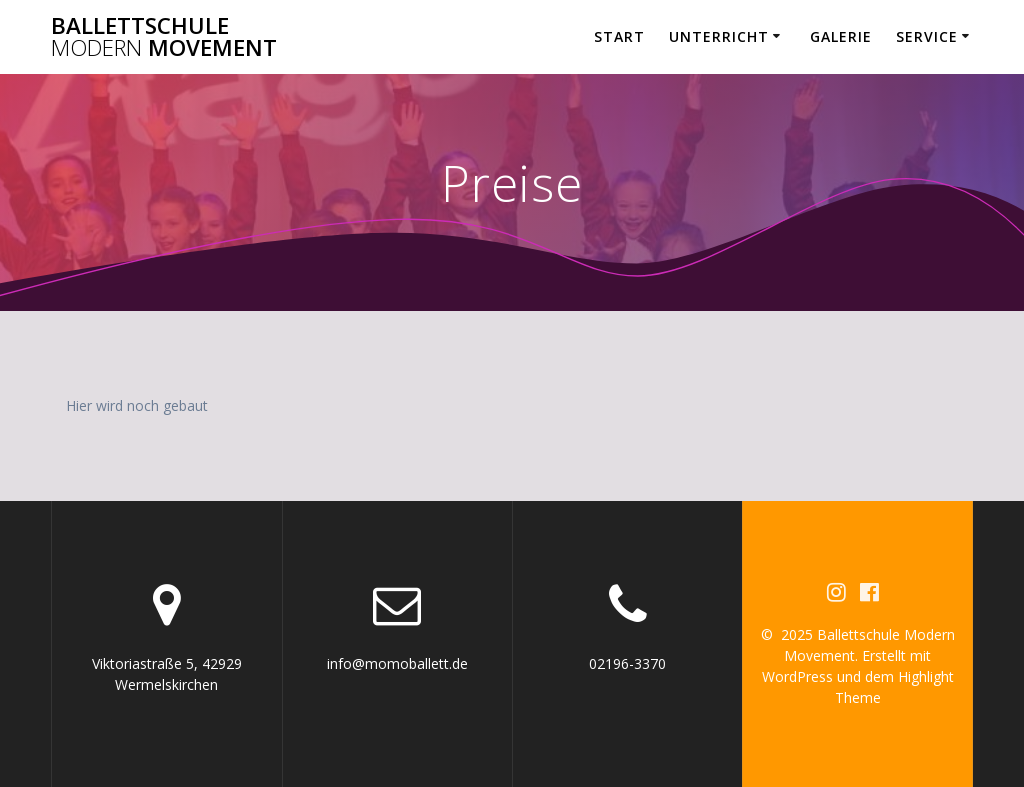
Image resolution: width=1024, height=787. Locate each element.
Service (927, 36)
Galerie (841, 36)
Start (619, 36)
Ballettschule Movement (164, 37)
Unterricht (719, 36)
